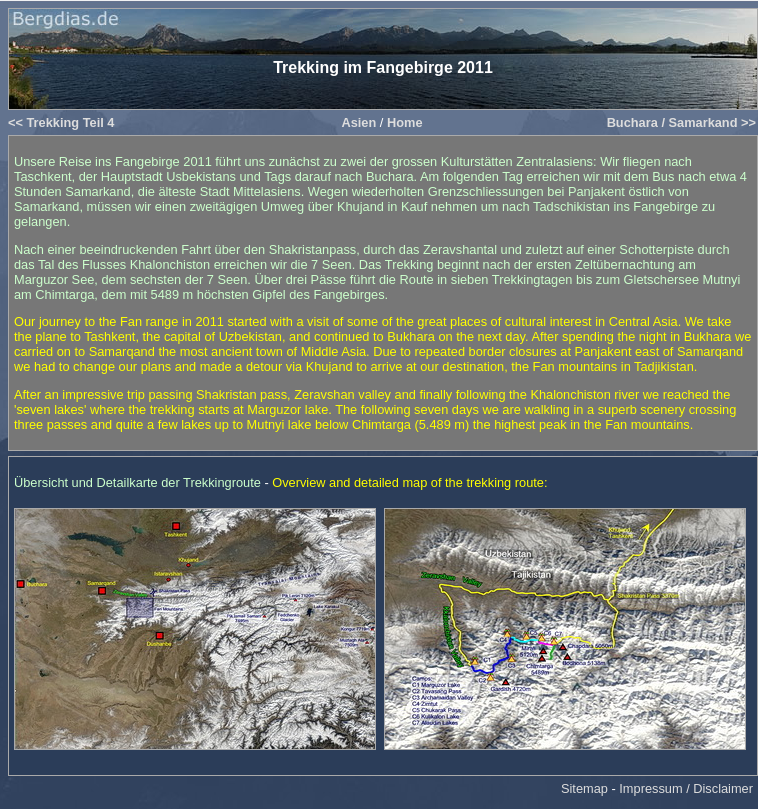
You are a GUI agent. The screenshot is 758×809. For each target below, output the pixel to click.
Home (405, 122)
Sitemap (584, 788)
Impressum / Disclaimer (686, 788)
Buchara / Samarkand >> (681, 122)
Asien (358, 122)
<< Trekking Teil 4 (61, 122)
